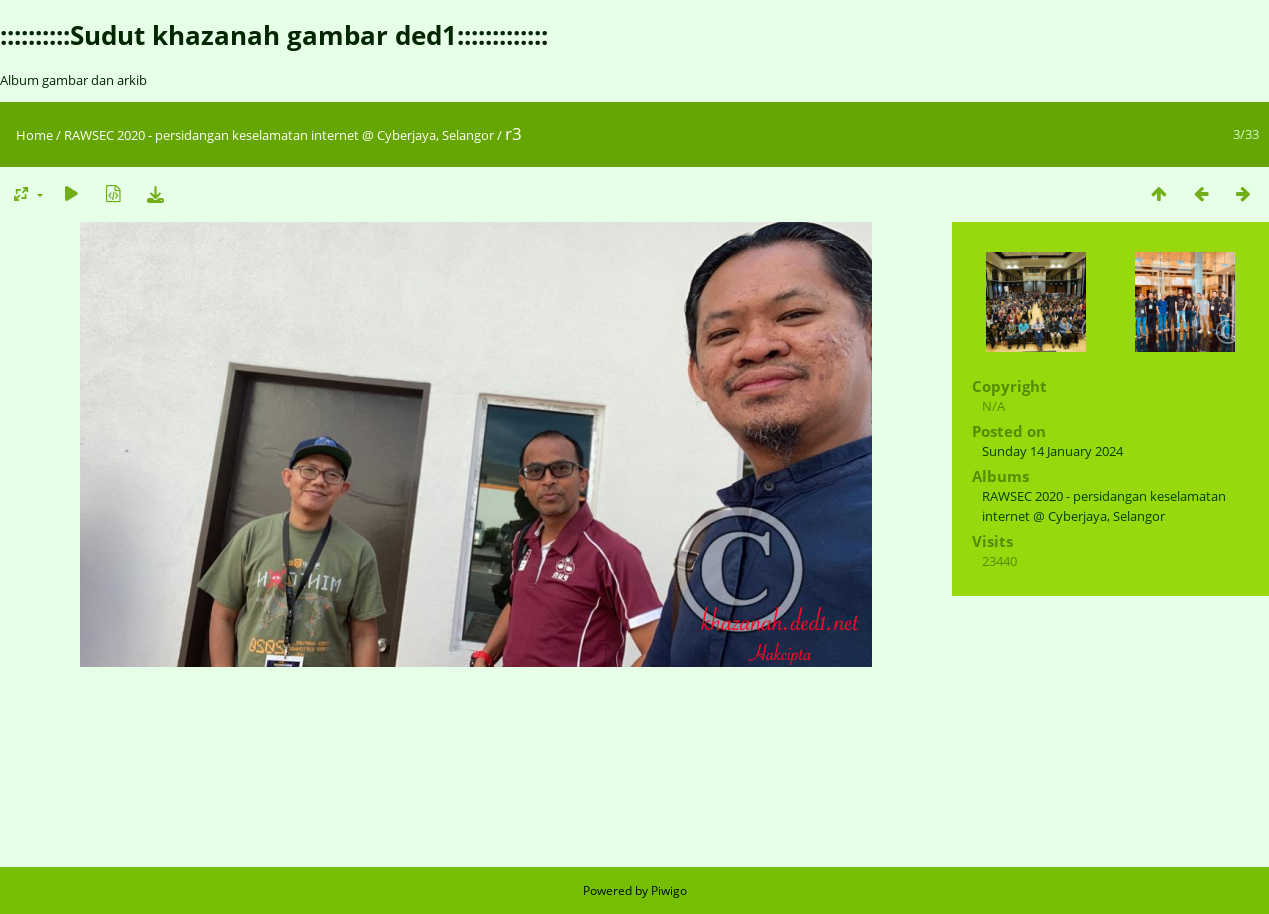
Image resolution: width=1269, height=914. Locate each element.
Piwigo (669, 890)
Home (34, 135)
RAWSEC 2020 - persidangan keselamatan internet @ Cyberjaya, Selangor (279, 135)
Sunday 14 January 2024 (1052, 451)
